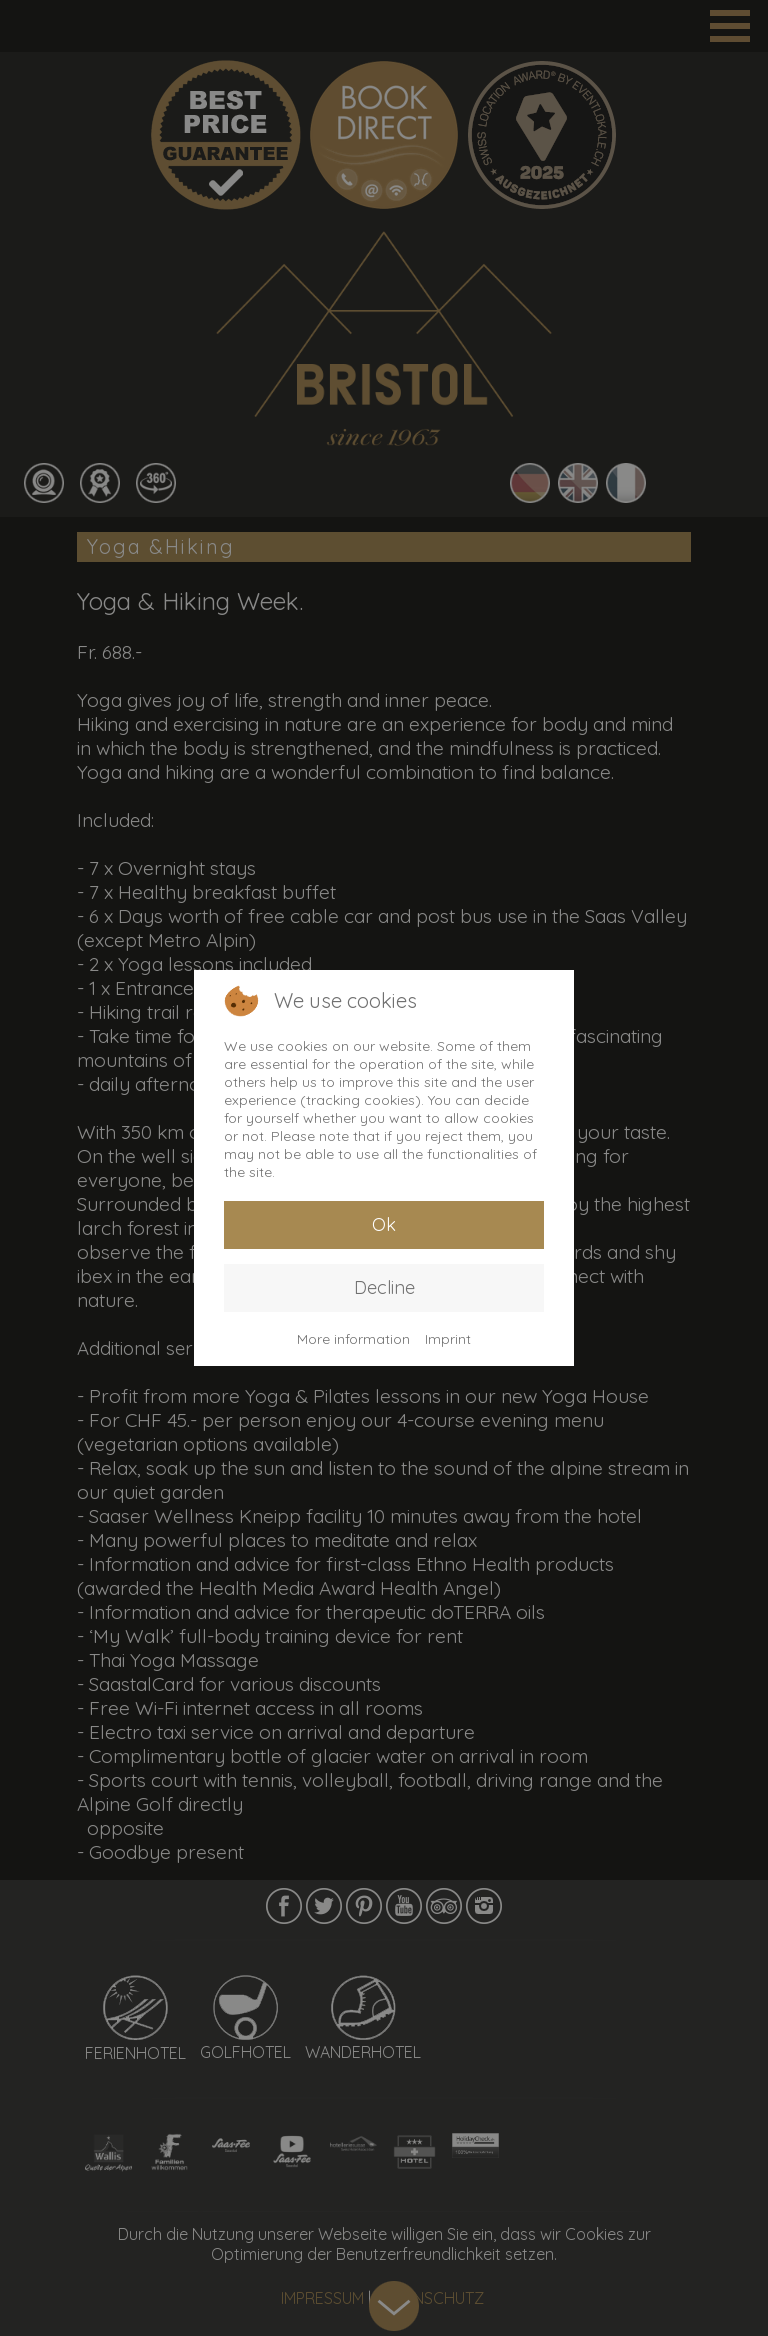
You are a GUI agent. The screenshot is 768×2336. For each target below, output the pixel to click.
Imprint (448, 1339)
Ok (384, 1224)
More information (353, 1339)
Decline (384, 1287)
